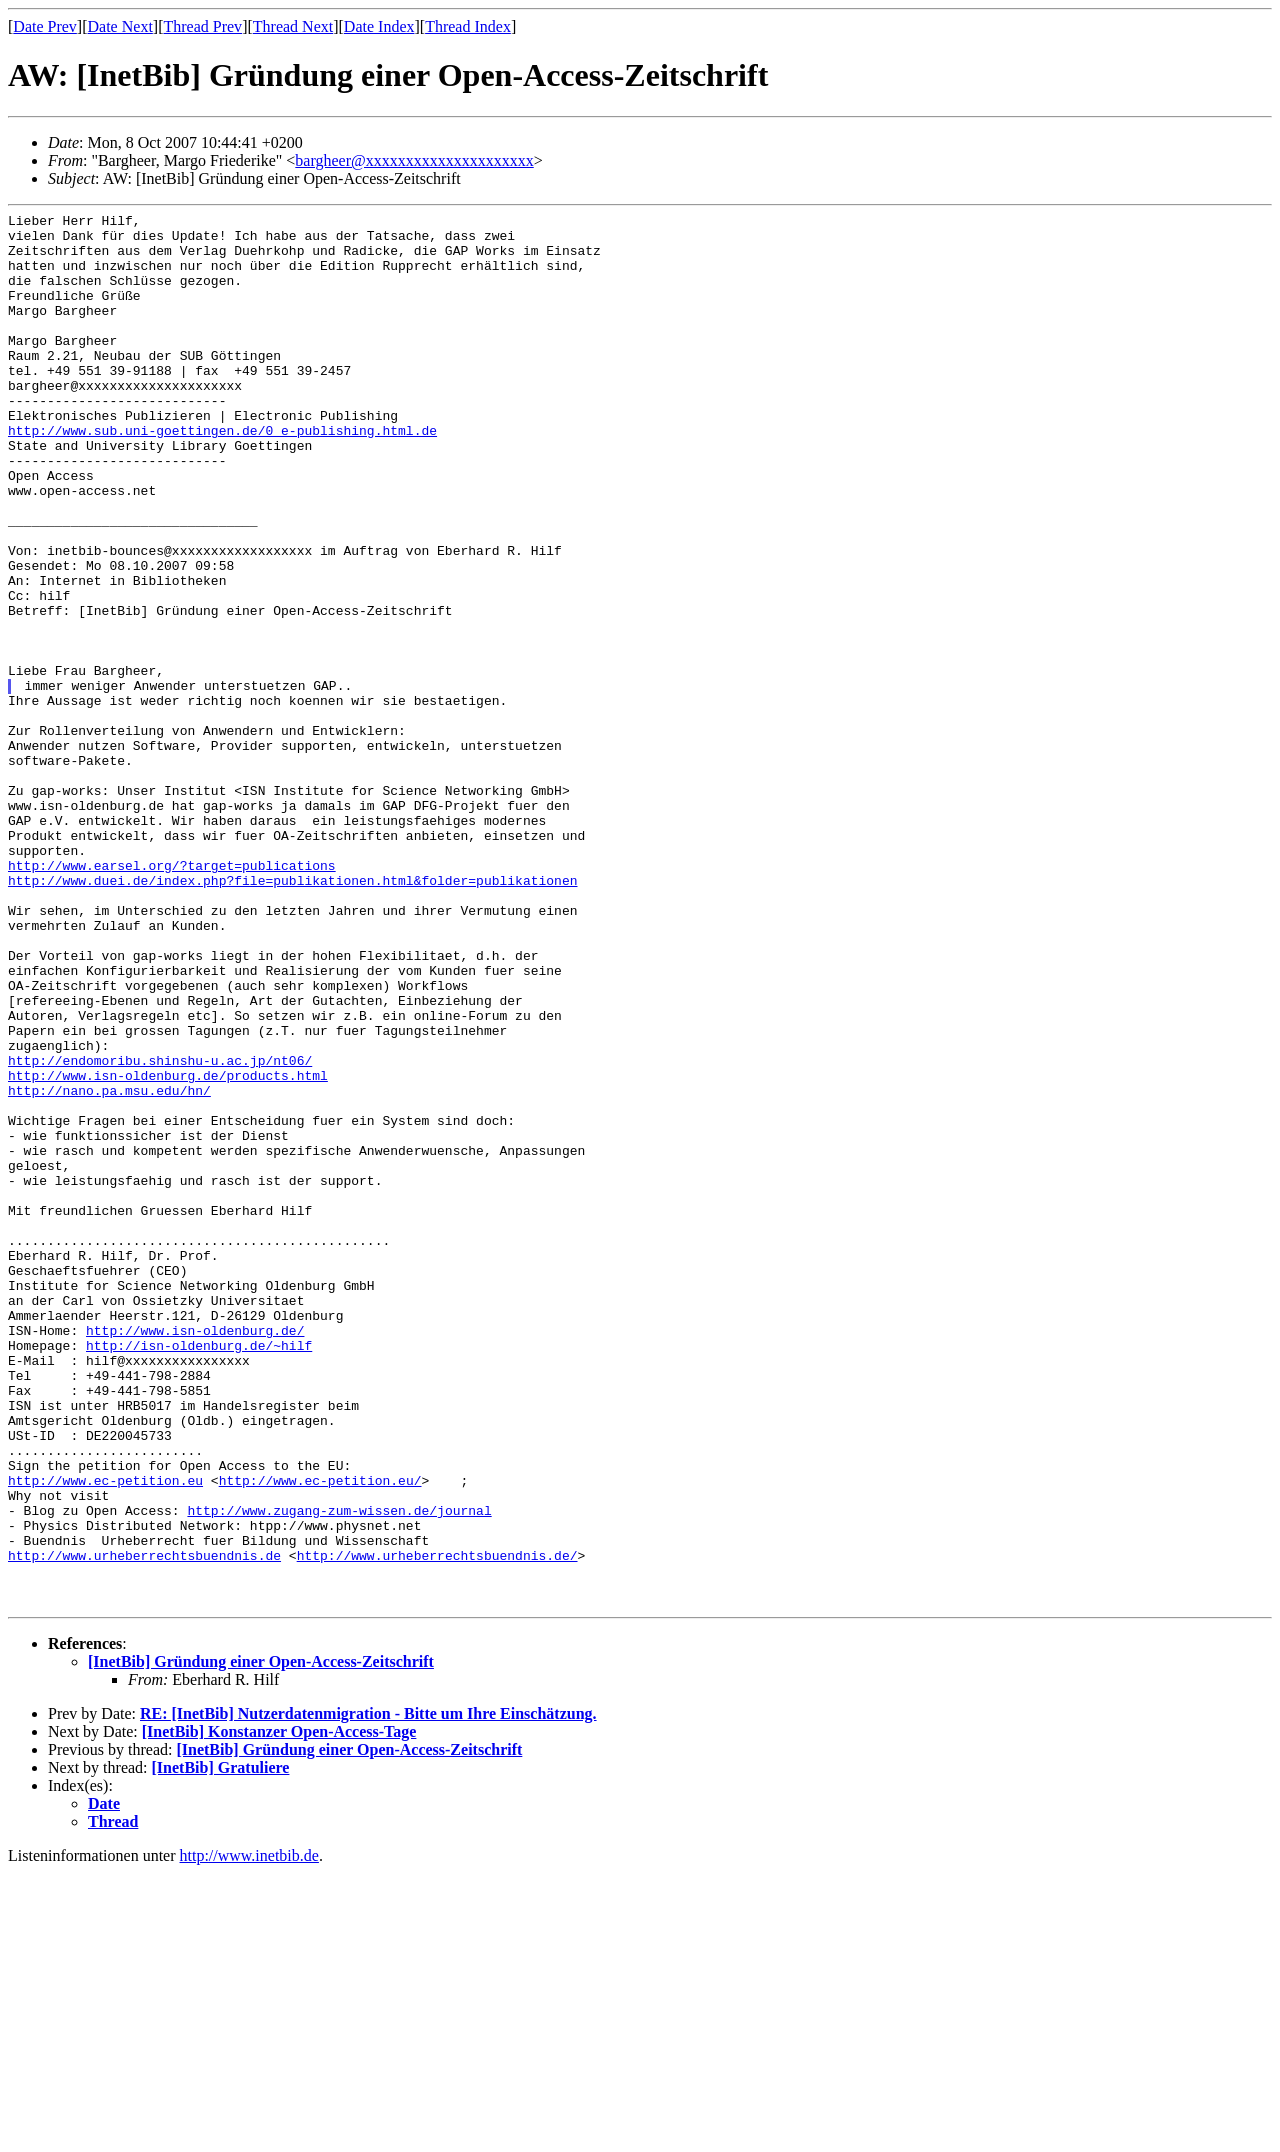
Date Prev (45, 26)
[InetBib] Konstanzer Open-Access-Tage (279, 2010)
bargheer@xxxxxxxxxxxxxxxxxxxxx (414, 160)
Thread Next (293, 26)
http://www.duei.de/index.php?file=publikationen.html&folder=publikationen (292, 1015)
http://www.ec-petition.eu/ (320, 1735)
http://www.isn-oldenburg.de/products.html (168, 1249)
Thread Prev (202, 26)
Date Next (120, 26)
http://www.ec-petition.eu (105, 1735)
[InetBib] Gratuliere (221, 2046)
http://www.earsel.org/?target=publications (172, 997)
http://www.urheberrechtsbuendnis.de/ (437, 1825)
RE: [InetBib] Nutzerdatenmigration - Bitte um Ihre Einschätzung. (368, 1992)
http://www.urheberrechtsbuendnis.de (144, 1825)
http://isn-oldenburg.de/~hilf (199, 1573)
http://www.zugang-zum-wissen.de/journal (339, 1771)
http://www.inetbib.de (249, 2134)
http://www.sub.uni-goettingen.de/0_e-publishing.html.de (222, 475)
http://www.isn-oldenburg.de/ (195, 1555)
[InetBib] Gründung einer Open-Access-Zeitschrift (261, 1940)
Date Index (379, 26)
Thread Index (468, 26)
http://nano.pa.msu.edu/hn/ (109, 1267)
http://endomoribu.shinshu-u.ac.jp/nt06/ (160, 1231)
